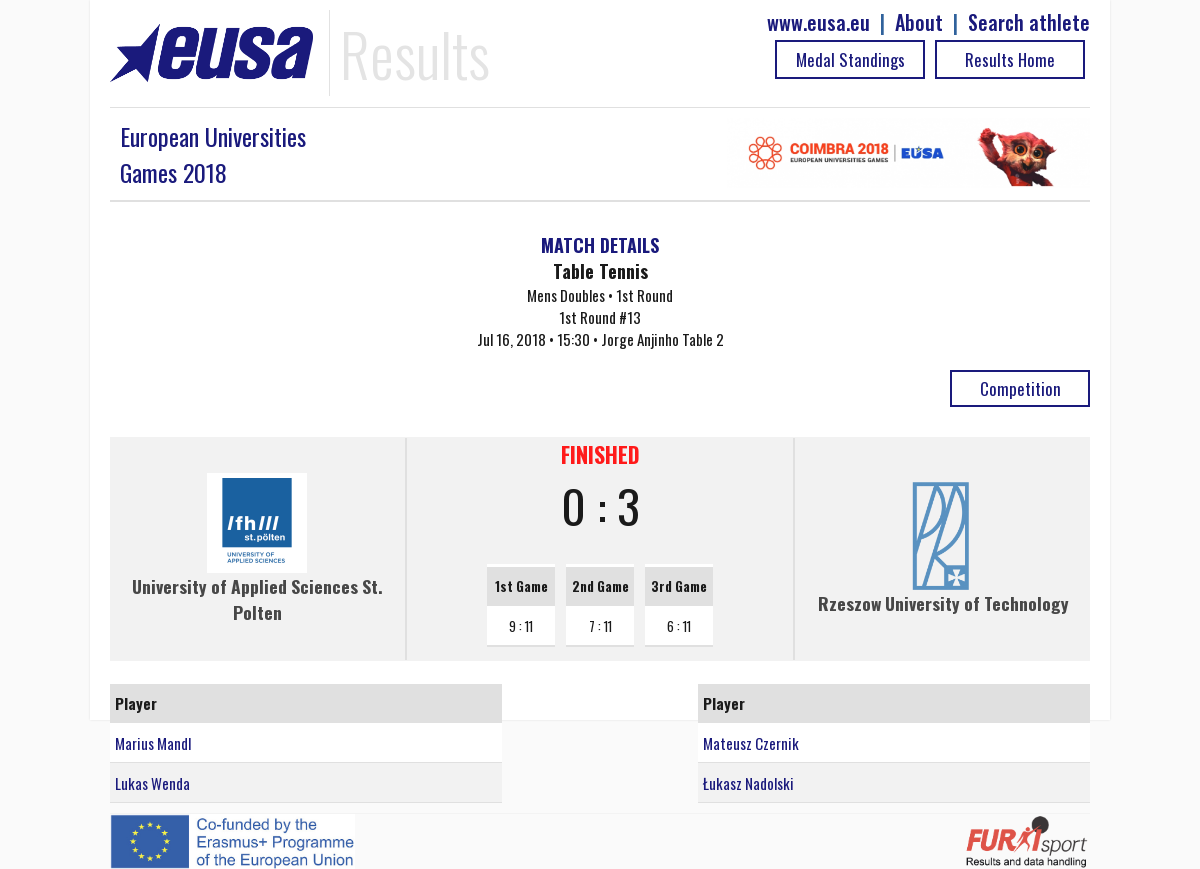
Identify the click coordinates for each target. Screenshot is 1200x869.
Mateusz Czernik (751, 743)
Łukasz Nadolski (748, 783)
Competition (1020, 388)
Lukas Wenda (152, 783)
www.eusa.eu (818, 22)
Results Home (1010, 59)
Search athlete (1029, 22)
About (919, 22)
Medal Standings (850, 59)
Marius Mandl (153, 743)
